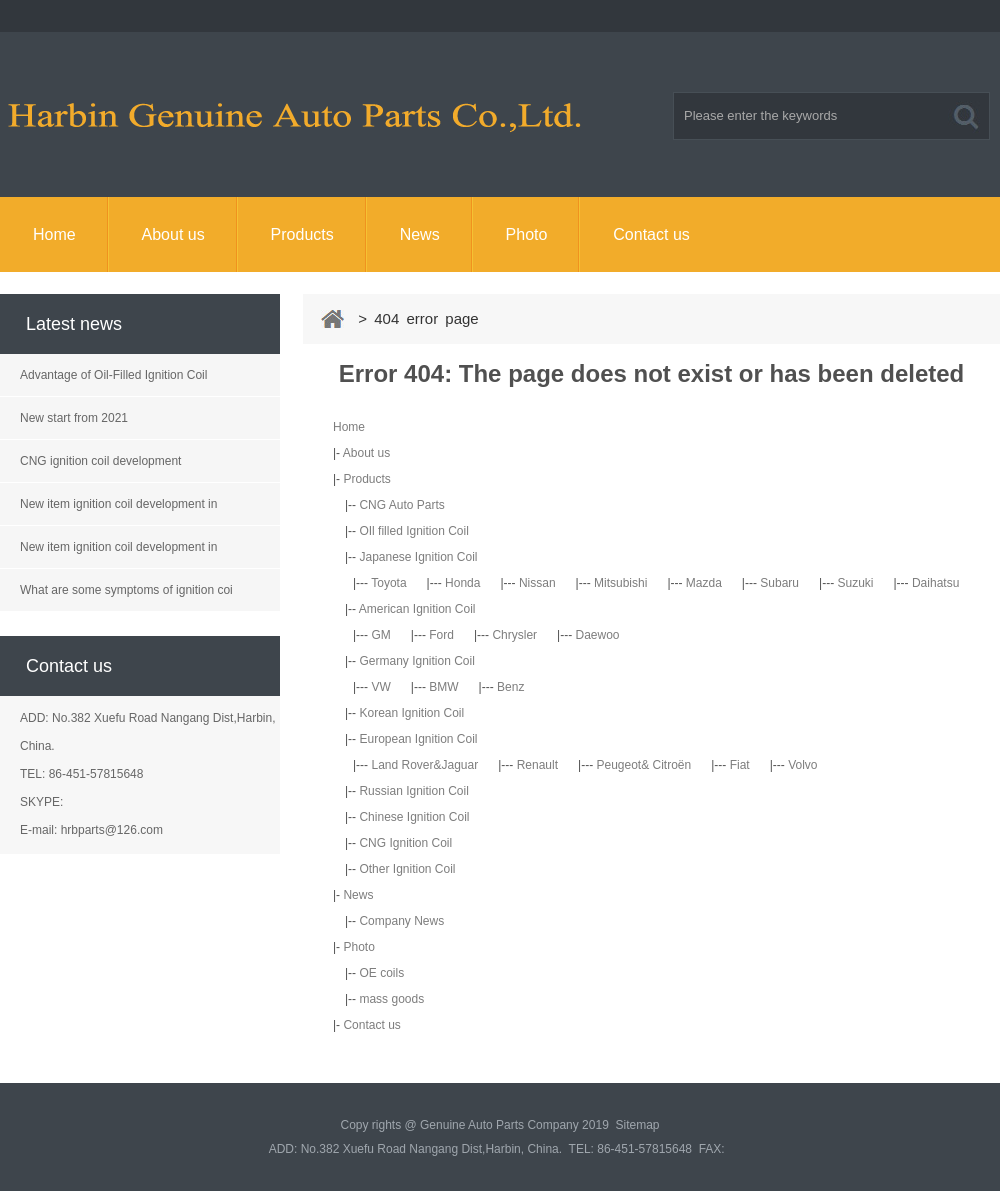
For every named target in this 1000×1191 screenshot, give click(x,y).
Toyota (388, 583)
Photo (527, 234)
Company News (401, 921)
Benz (510, 687)
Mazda (704, 583)
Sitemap (637, 1125)
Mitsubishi (620, 583)
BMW (443, 687)
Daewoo (598, 635)
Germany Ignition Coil (416, 661)
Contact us (651, 234)
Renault (537, 765)
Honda (462, 583)
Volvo (802, 765)
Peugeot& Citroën (643, 765)
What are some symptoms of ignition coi (126, 590)
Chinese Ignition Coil (414, 817)
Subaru (779, 583)
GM (380, 635)
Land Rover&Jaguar (424, 765)
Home (54, 234)
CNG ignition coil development (100, 461)
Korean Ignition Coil (411, 713)
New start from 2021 (74, 418)
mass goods (391, 999)
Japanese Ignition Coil (418, 557)
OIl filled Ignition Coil (413, 531)
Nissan (537, 583)
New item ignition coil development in (118, 504)
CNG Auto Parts (401, 505)
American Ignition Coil (417, 609)
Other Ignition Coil (407, 869)
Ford (441, 635)
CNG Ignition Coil (405, 843)
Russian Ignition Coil (413, 791)
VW (380, 687)
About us (173, 234)
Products (302, 234)
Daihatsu (935, 583)
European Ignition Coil (418, 739)
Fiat (740, 765)
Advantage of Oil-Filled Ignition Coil (113, 375)
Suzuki (855, 583)
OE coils (381, 973)
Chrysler (514, 635)
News (420, 234)
